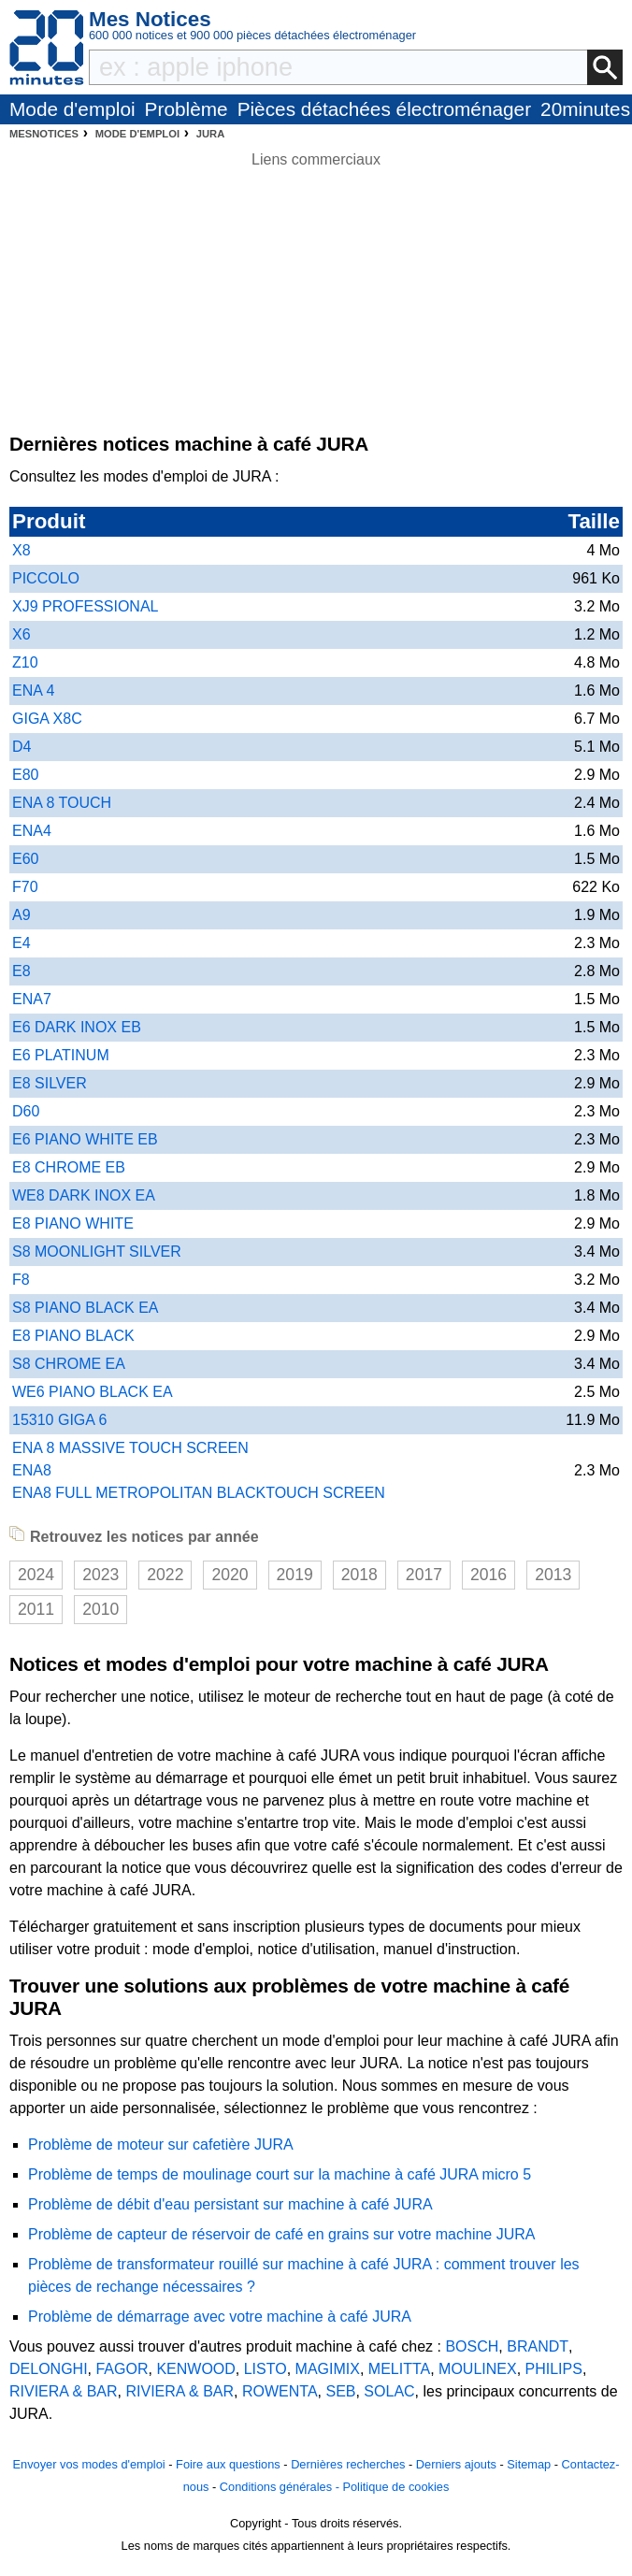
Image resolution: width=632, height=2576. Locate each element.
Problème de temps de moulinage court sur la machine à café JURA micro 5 (279, 2174)
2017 (424, 1574)
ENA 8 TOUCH (61, 803)
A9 (21, 915)
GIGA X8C (47, 719)
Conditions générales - (281, 2487)
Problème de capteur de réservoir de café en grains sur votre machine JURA (281, 2234)
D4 (21, 747)
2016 (488, 1574)
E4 (21, 943)
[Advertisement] (316, 302)
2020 (229, 1574)
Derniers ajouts (456, 2464)
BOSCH (471, 2346)
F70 (25, 887)
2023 (100, 1574)
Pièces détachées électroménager (384, 109)
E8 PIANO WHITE (73, 1223)
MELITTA (399, 2369)
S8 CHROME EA (68, 1364)
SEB (340, 2391)
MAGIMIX (327, 2369)
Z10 (25, 662)
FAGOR (121, 2369)
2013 (553, 1574)
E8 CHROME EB (68, 1167)
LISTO (265, 2369)
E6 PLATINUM (60, 1055)
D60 (25, 1111)
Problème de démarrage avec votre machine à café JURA (219, 2316)
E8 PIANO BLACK (73, 1336)
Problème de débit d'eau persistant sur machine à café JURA (230, 2204)
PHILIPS (553, 2369)
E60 (25, 859)
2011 (36, 1609)
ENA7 (31, 999)
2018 (359, 1574)
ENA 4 (33, 690)
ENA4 (31, 831)
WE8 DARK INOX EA (83, 1195)
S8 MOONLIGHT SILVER (96, 1251)
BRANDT (537, 2346)
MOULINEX (477, 2369)
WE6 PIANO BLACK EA (92, 1392)
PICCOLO (45, 578)
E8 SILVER (49, 1083)
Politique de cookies (395, 2487)
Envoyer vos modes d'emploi (88, 2464)
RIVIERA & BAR (63, 2391)
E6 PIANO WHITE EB (85, 1139)
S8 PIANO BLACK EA (85, 1308)
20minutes (585, 109)
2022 (165, 1574)
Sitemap (529, 2464)
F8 (21, 1280)
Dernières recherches (348, 2464)
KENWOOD (195, 2369)
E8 (21, 971)
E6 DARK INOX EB (76, 1027)
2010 (100, 1609)
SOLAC (389, 2391)
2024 (36, 1574)
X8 (21, 550)
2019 (295, 1574)
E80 (25, 775)
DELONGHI (48, 2369)
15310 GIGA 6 (59, 1420)
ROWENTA (280, 2391)
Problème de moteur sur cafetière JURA (161, 2144)
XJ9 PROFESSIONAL (85, 606)
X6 (21, 634)
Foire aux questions (228, 2464)
